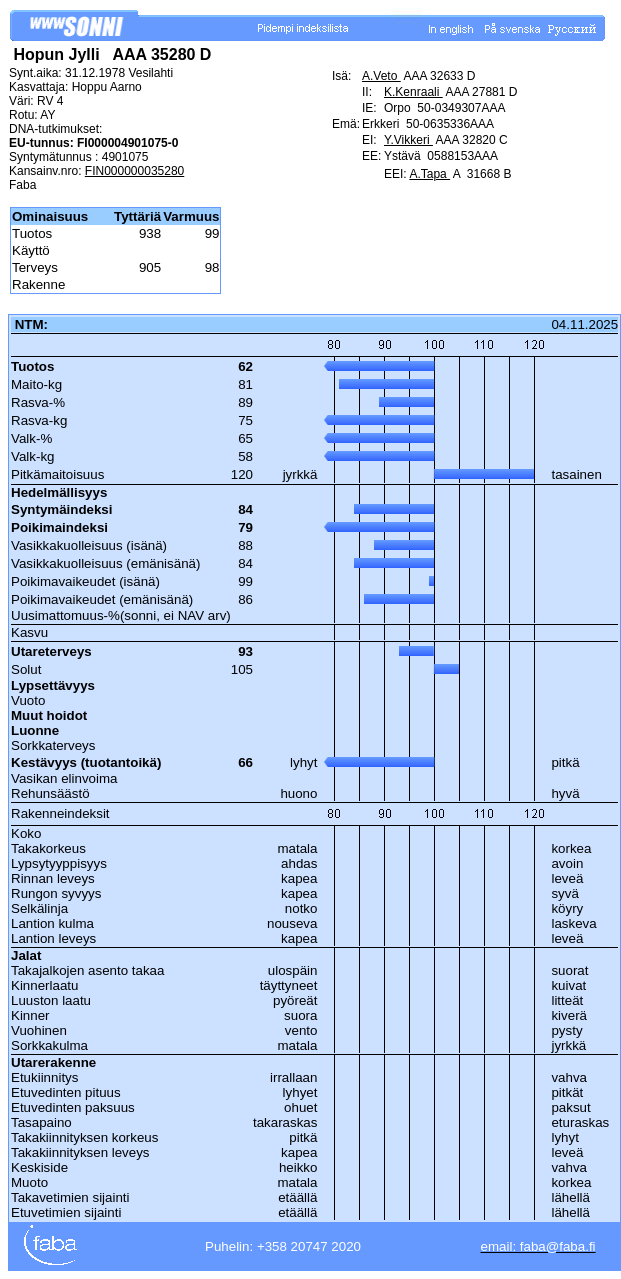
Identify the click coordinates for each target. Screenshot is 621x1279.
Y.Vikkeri (408, 140)
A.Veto (381, 76)
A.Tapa (429, 174)
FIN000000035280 (134, 171)
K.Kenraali (413, 92)
